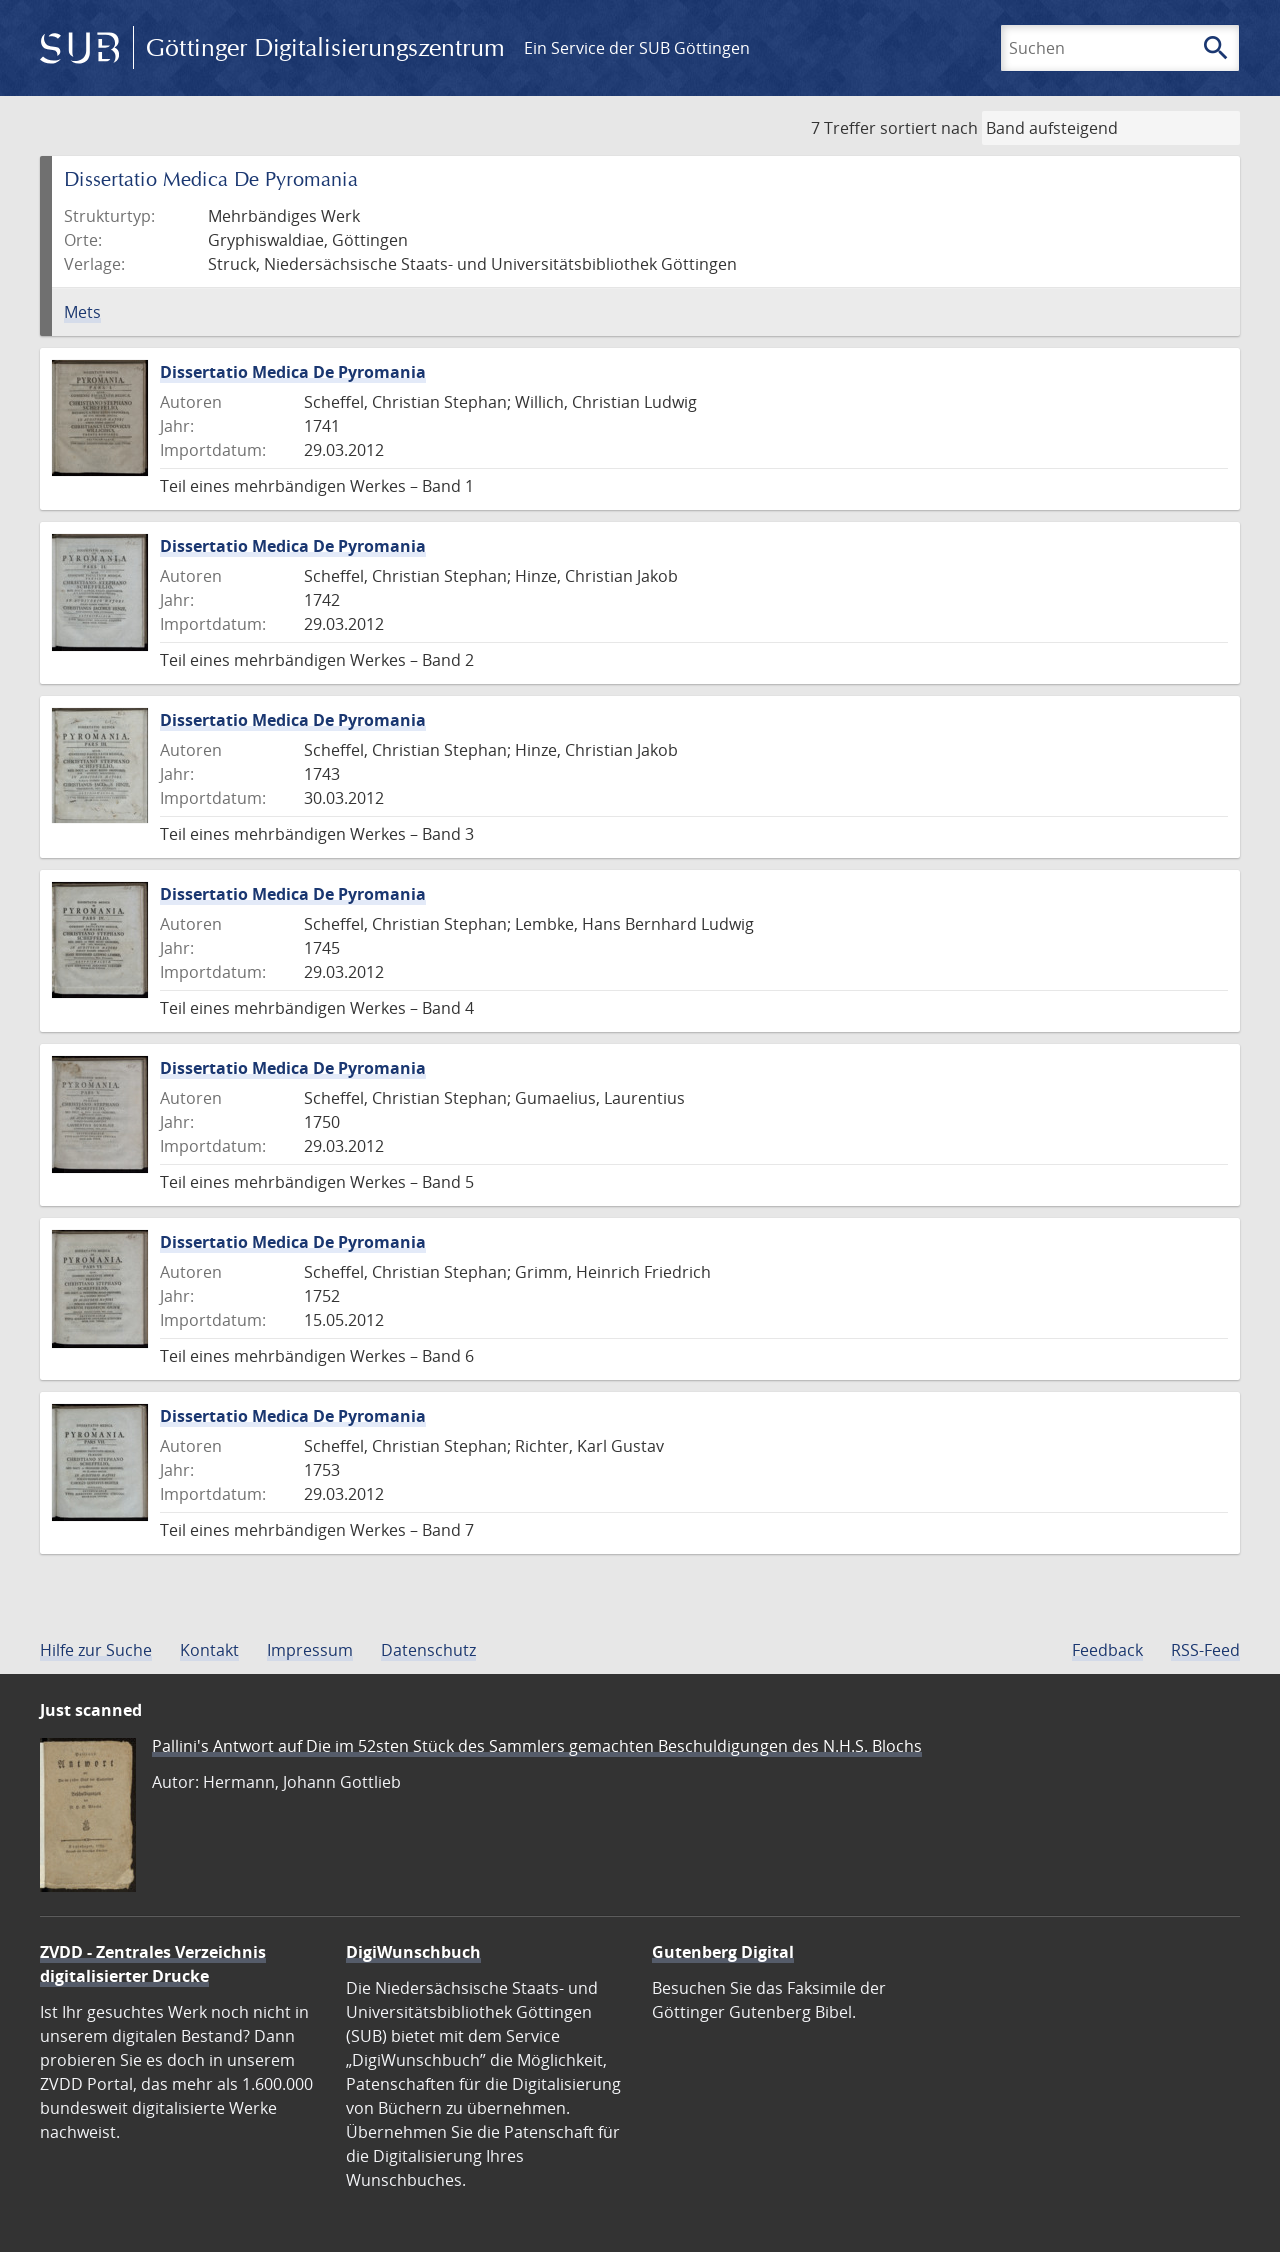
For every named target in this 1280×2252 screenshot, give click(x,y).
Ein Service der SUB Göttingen (637, 48)
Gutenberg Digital (723, 1952)
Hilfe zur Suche (96, 1650)
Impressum (310, 1650)
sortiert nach (929, 128)
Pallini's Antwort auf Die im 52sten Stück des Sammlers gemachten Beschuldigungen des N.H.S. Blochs (537, 1746)
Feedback (1107, 1650)
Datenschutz (428, 1650)
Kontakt (209, 1650)
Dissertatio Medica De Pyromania (293, 372)
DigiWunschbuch (413, 1952)
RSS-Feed (1205, 1650)
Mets (82, 312)
